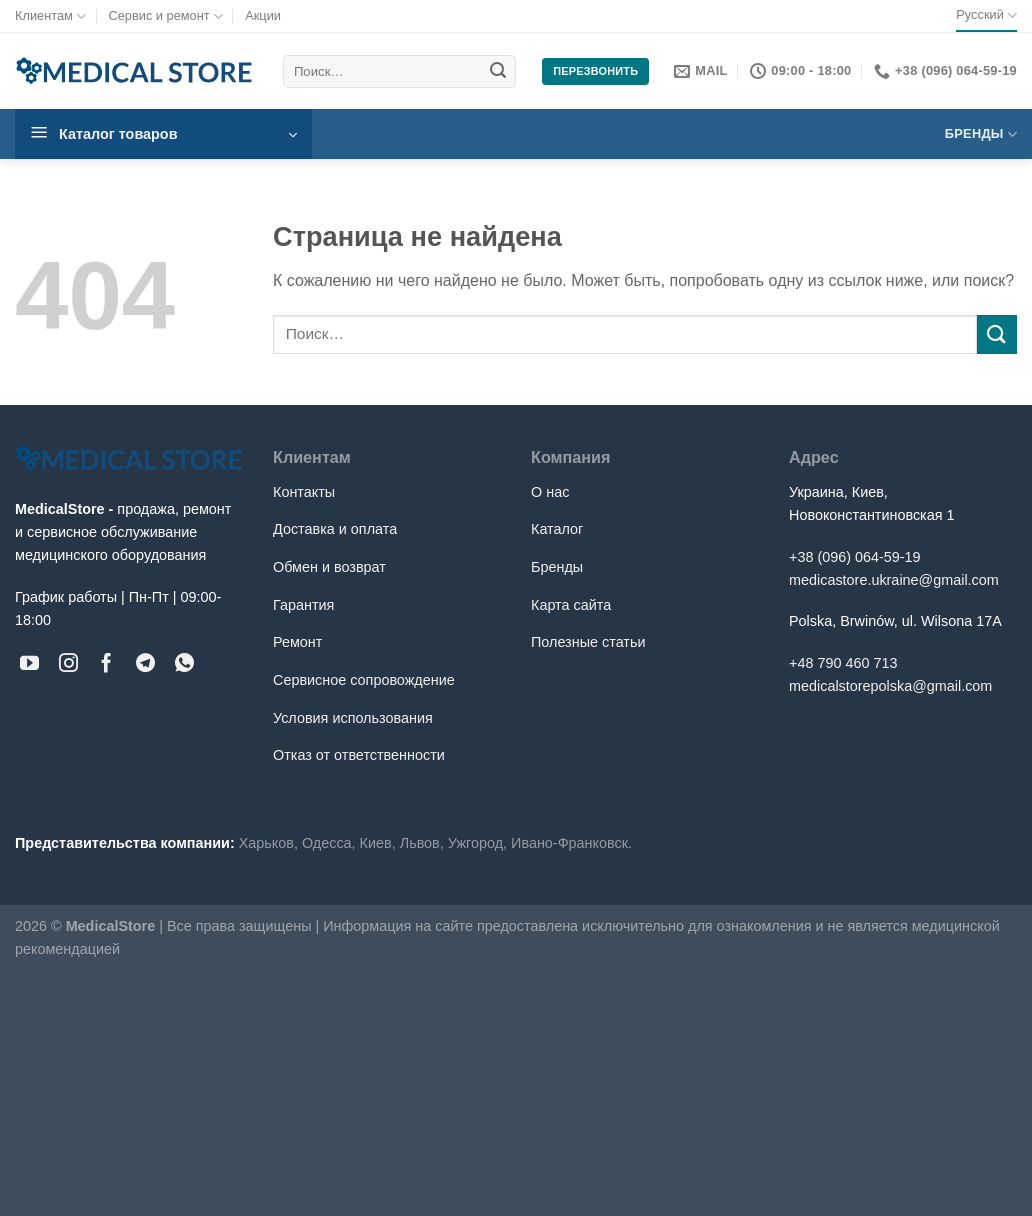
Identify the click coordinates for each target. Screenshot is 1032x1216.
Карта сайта (571, 605)
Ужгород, (477, 843)
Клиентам (50, 16)
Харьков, (268, 843)
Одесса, (329, 843)
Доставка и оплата (335, 529)
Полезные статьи (588, 642)
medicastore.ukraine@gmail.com (894, 580)
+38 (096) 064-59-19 (855, 557)
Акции (263, 15)
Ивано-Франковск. (571, 843)
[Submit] (498, 72)
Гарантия (303, 605)
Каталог (557, 529)
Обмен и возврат (329, 567)
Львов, (422, 843)
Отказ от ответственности (359, 755)
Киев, (378, 843)
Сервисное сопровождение (364, 680)
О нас (550, 492)
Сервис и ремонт (165, 16)
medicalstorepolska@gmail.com (890, 686)
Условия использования (353, 718)
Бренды (981, 134)
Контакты (304, 492)
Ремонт (297, 642)
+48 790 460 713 (843, 663)
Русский (986, 15)
